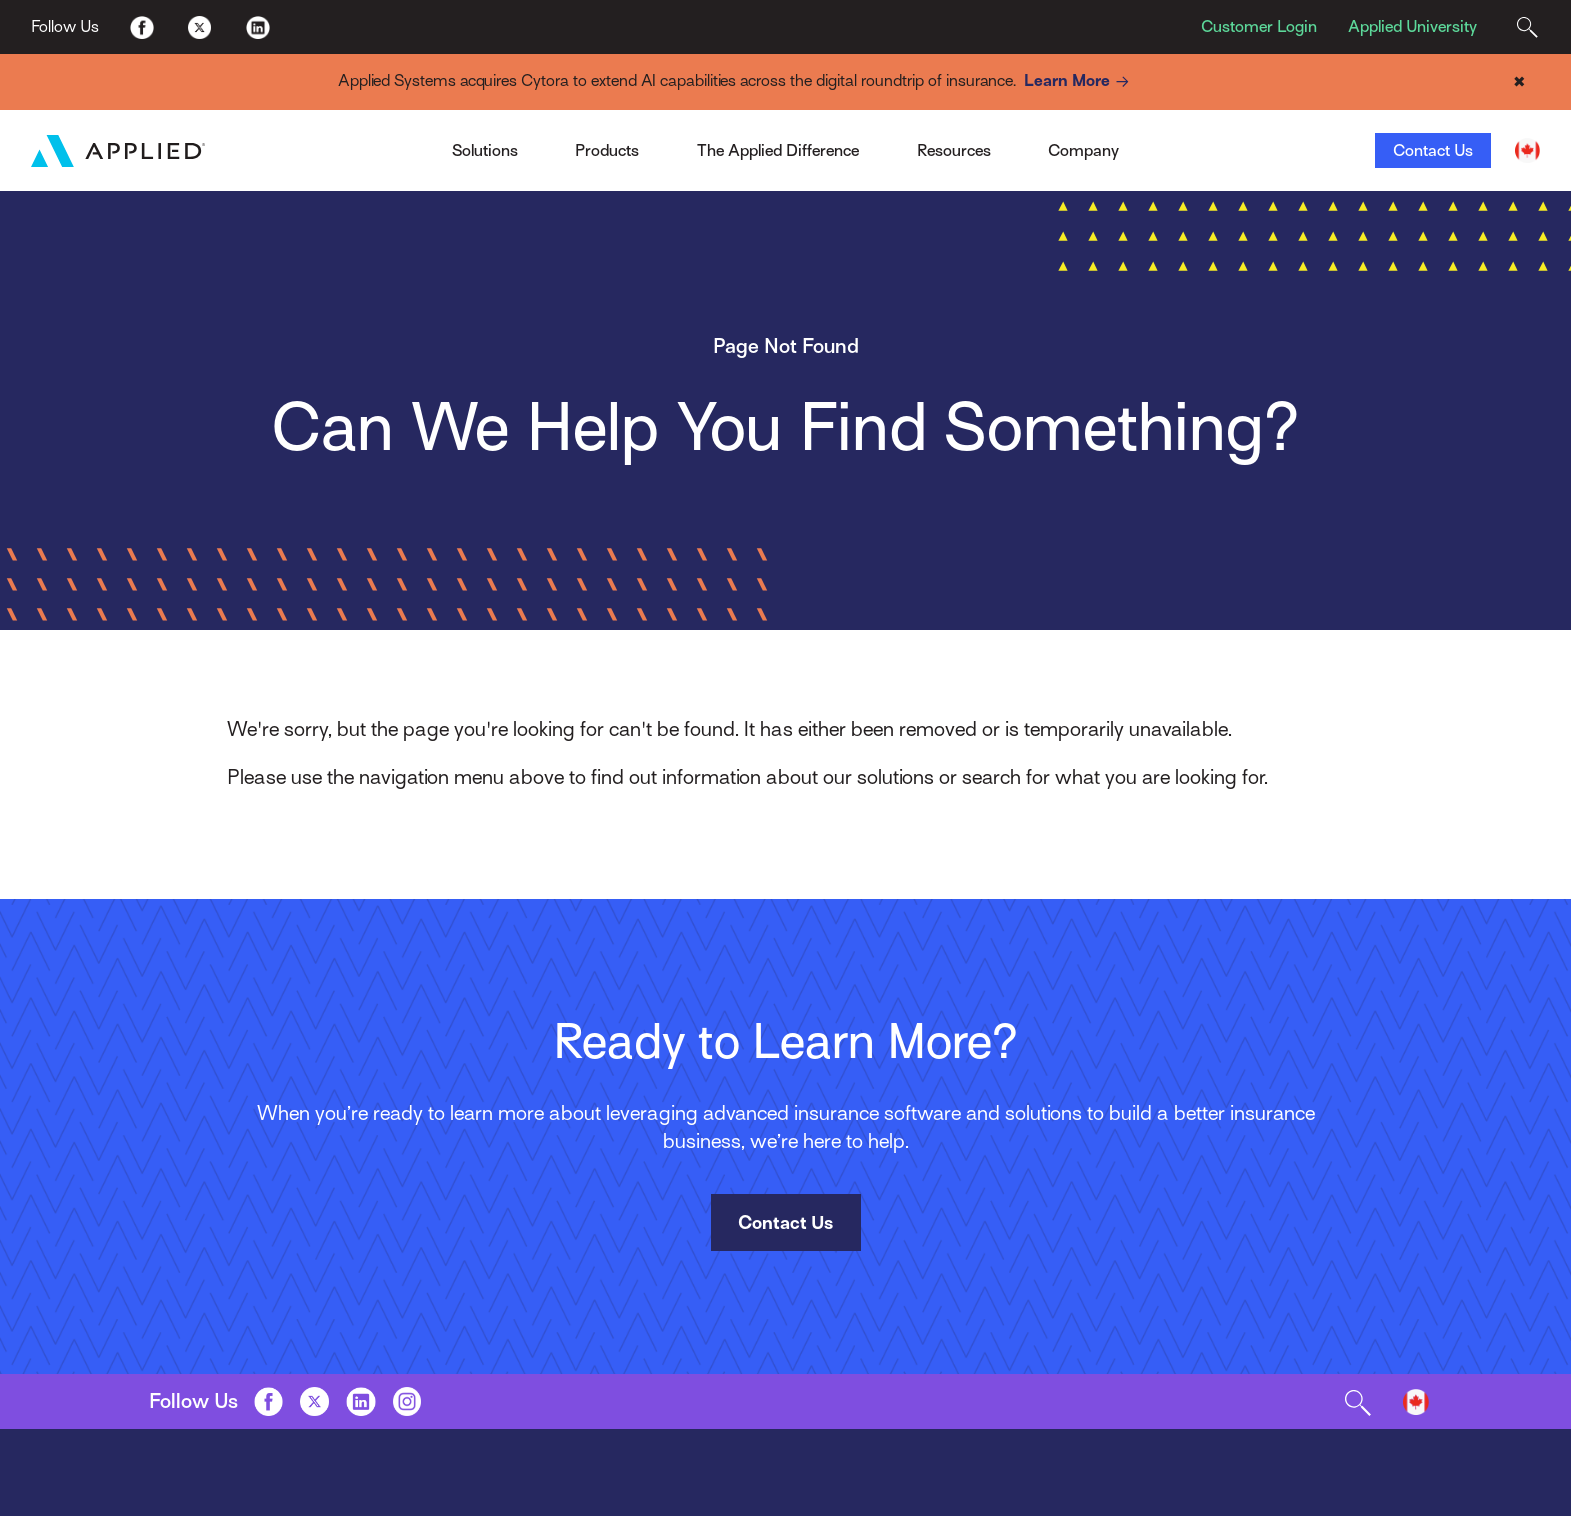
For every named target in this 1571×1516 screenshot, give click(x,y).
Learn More (1079, 81)
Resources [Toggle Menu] (954, 150)
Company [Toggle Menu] (1083, 150)
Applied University (1412, 26)
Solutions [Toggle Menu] (485, 150)
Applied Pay (382, 143)
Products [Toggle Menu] (607, 150)
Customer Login (1259, 26)
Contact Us (1433, 150)
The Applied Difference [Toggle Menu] (778, 150)
